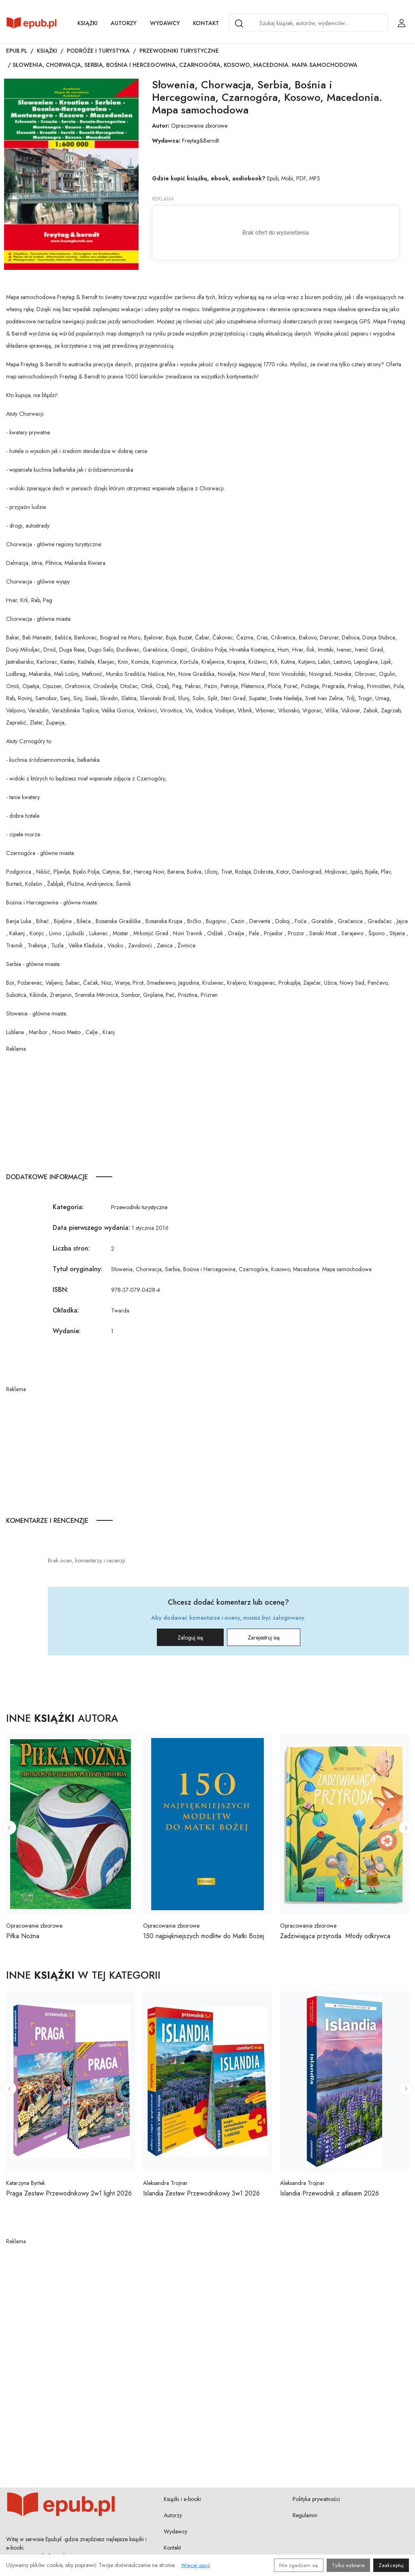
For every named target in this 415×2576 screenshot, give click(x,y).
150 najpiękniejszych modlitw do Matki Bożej (203, 1936)
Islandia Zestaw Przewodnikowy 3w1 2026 (201, 2193)
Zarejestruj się (264, 1637)
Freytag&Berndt (200, 141)
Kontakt (206, 23)
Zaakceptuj (391, 2565)
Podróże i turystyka (98, 51)
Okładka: (66, 1310)
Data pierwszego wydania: (91, 1227)
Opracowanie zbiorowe (199, 126)
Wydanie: (67, 1331)
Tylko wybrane (348, 2565)
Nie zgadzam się (298, 2565)
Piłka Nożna (22, 1936)
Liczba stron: (71, 1248)
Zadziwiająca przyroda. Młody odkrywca (335, 1936)
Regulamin (305, 2515)
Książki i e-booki (182, 2499)
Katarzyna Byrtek (25, 2183)
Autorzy (124, 23)
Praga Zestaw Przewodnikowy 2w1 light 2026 (69, 2193)
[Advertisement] (207, 1110)
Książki (87, 23)
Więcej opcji (195, 2565)
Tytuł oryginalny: (78, 1269)
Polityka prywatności (316, 2499)
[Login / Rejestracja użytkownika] (401, 23)
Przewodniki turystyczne (179, 51)
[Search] (239, 23)
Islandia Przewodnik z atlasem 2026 (329, 2193)
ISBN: (60, 1289)
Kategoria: (68, 1207)
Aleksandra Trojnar (165, 2183)
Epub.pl (16, 51)
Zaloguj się (190, 1637)
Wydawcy (165, 23)
